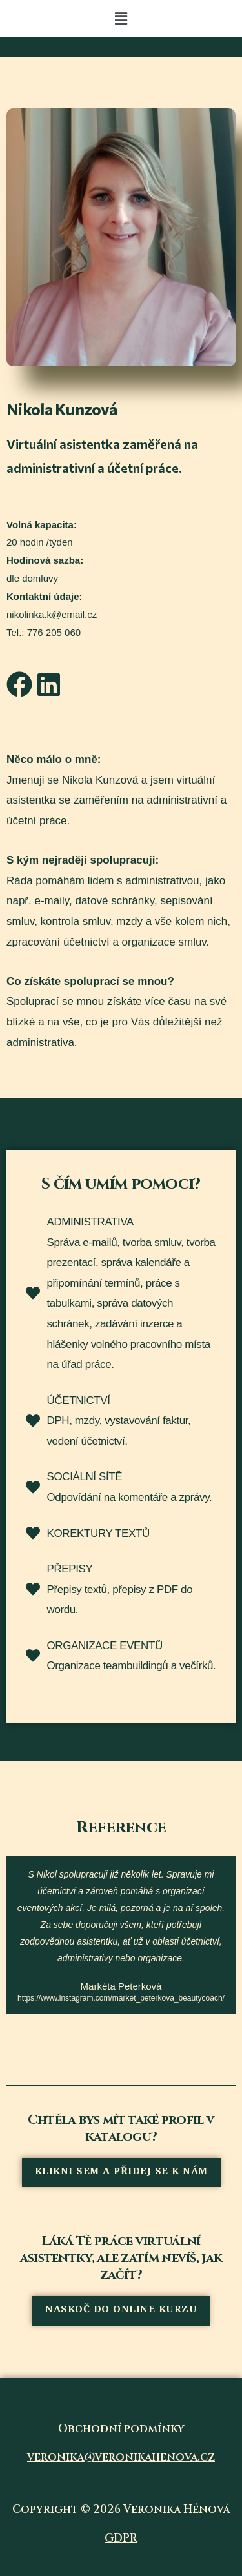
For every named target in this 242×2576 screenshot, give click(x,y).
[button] (121, 18)
